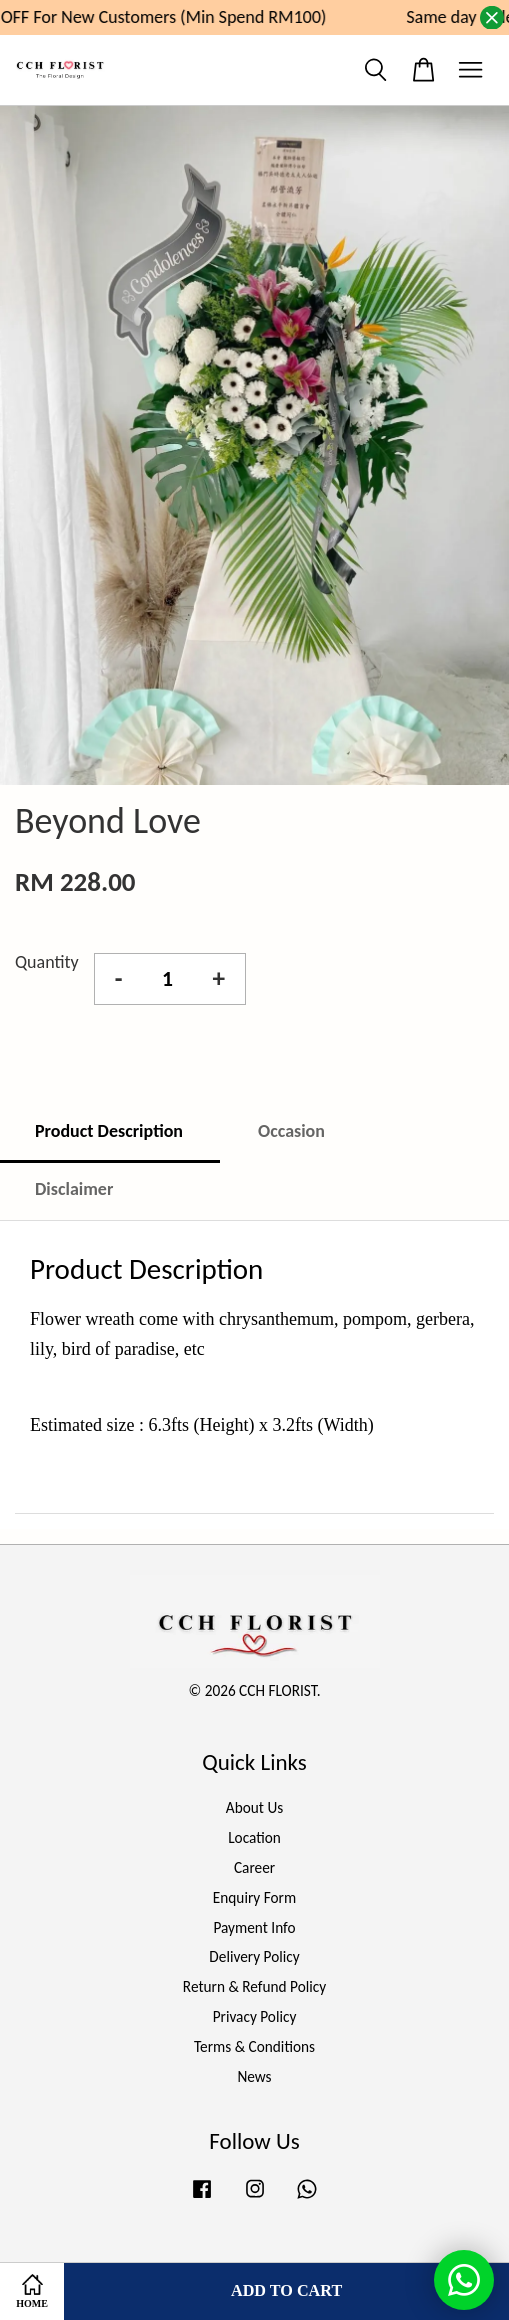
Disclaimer (74, 1189)
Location (254, 1837)
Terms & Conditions (254, 2046)
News (254, 2076)
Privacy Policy (255, 2016)
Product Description (109, 1131)
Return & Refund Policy (254, 1986)
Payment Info (254, 1927)
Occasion (291, 1131)
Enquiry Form (254, 1897)
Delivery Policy (254, 1956)
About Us (254, 1807)
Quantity (47, 962)
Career (254, 1867)
